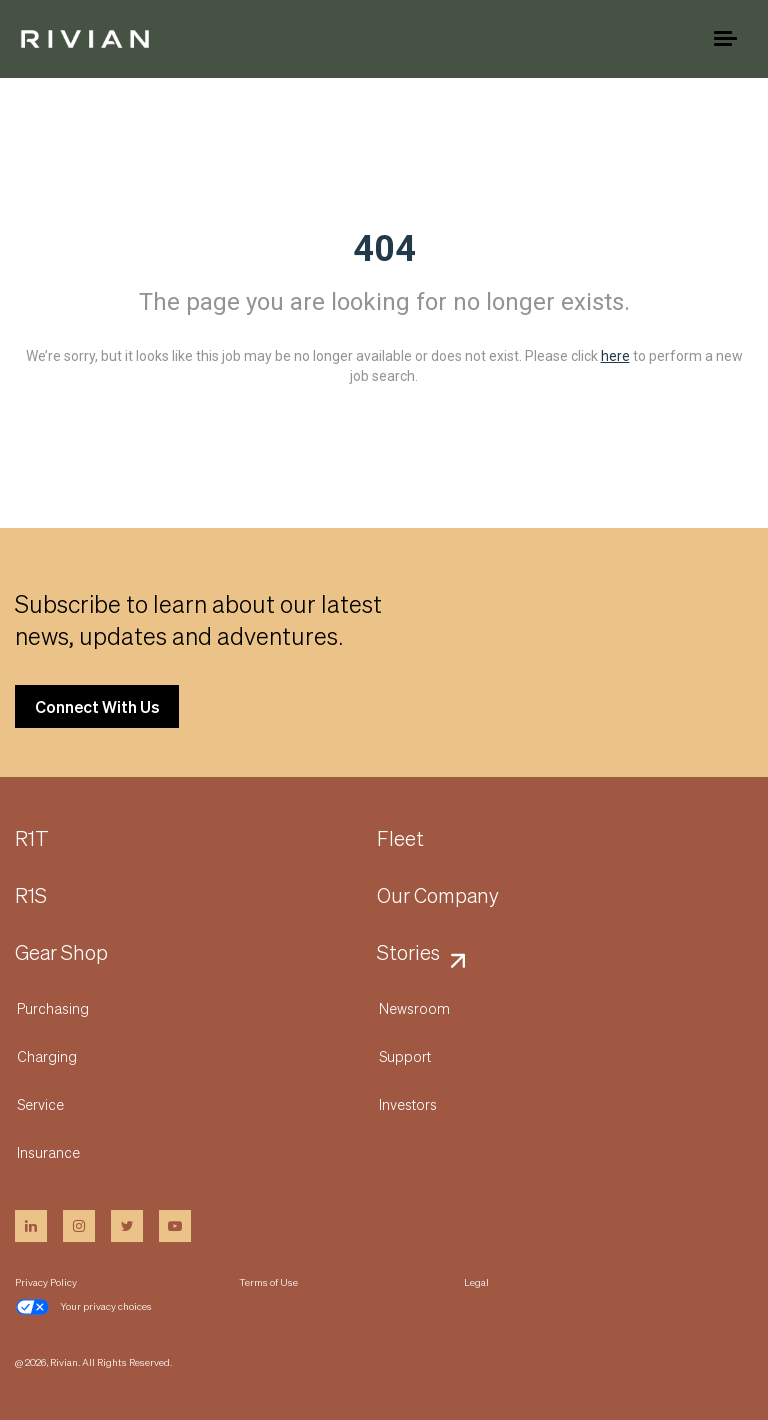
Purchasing (53, 1008)
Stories (408, 953)
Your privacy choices (83, 1307)
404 (384, 249)
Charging (47, 1056)
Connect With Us (97, 706)
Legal (476, 1282)
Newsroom (414, 1008)
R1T (32, 839)
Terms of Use (268, 1282)
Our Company (438, 896)
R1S (31, 896)
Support (405, 1056)
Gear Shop (61, 953)
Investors (408, 1104)
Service (40, 1104)
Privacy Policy (46, 1282)
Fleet (400, 839)
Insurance (48, 1152)
